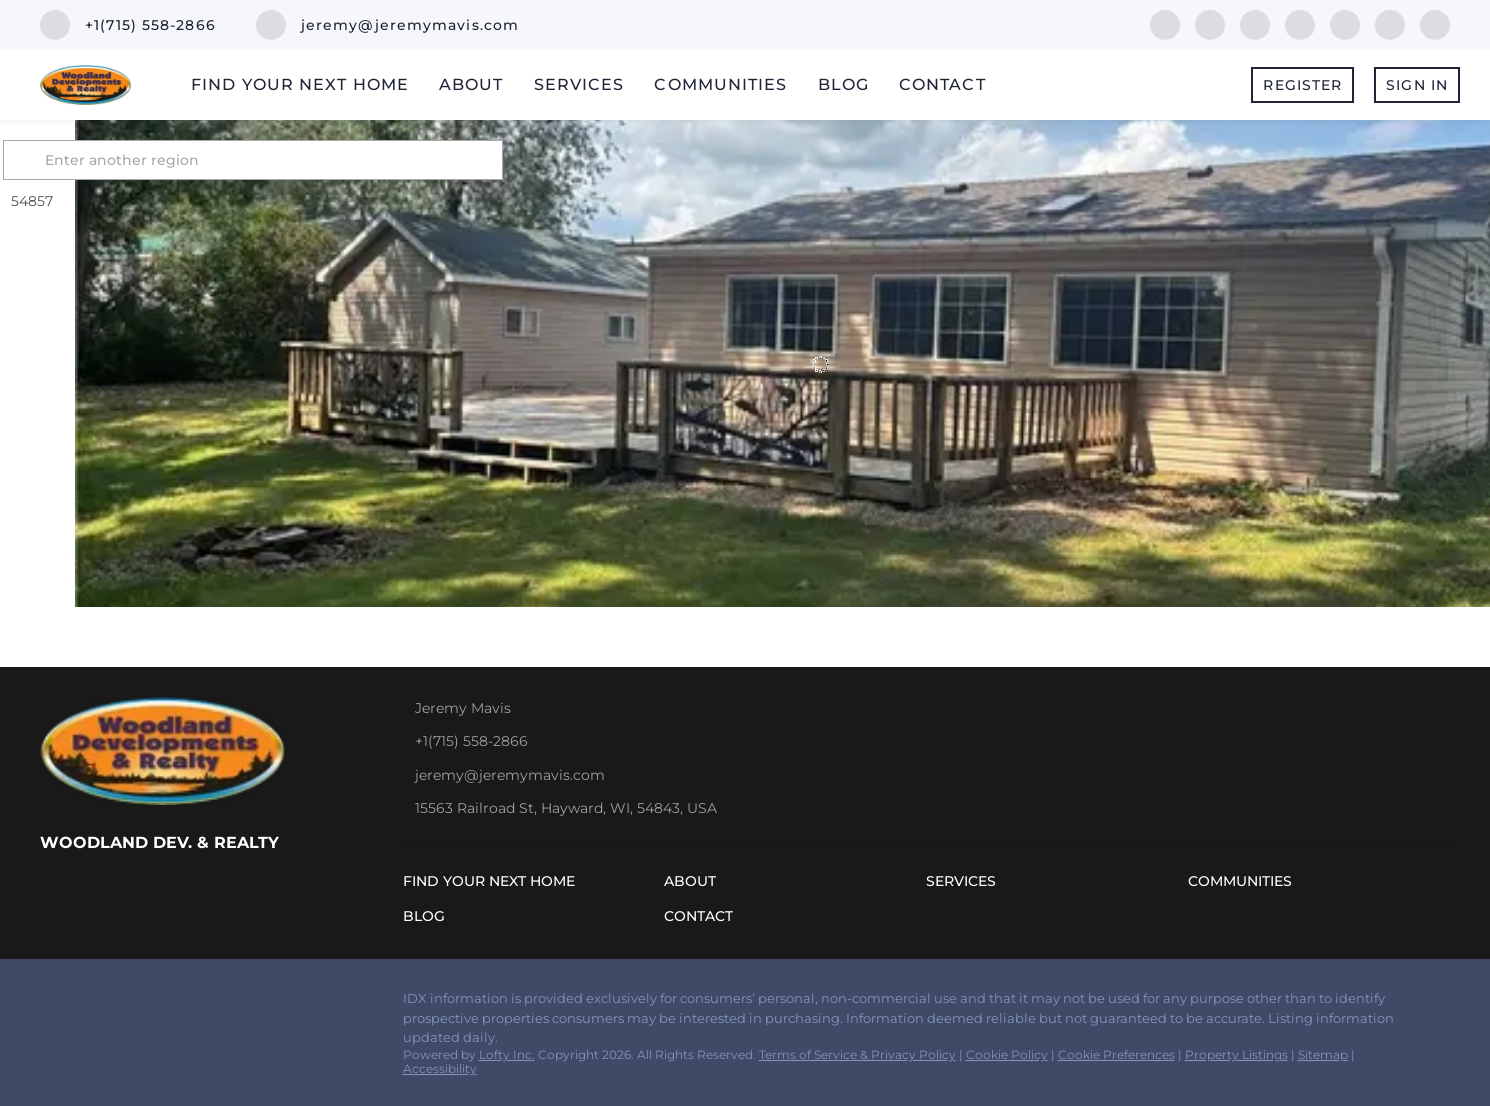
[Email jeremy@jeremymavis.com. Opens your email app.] (387, 25)
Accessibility (440, 1068)
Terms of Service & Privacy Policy (857, 1054)
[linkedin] (1210, 23)
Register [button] (1302, 85)
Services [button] (579, 84)
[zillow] (1255, 23)
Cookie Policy (1007, 1054)
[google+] (1435, 23)
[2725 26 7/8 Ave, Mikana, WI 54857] (88, 378)
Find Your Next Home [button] (300, 84)
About (471, 84)
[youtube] (1390, 23)
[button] (99, 160)
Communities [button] (720, 84)
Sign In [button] (1417, 85)
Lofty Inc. (507, 1054)
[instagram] (1345, 23)
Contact (942, 84)
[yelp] (1300, 23)
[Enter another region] (333, 160)
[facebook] (1165, 23)
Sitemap (1323, 1054)
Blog (843, 84)
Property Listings (1236, 1054)
